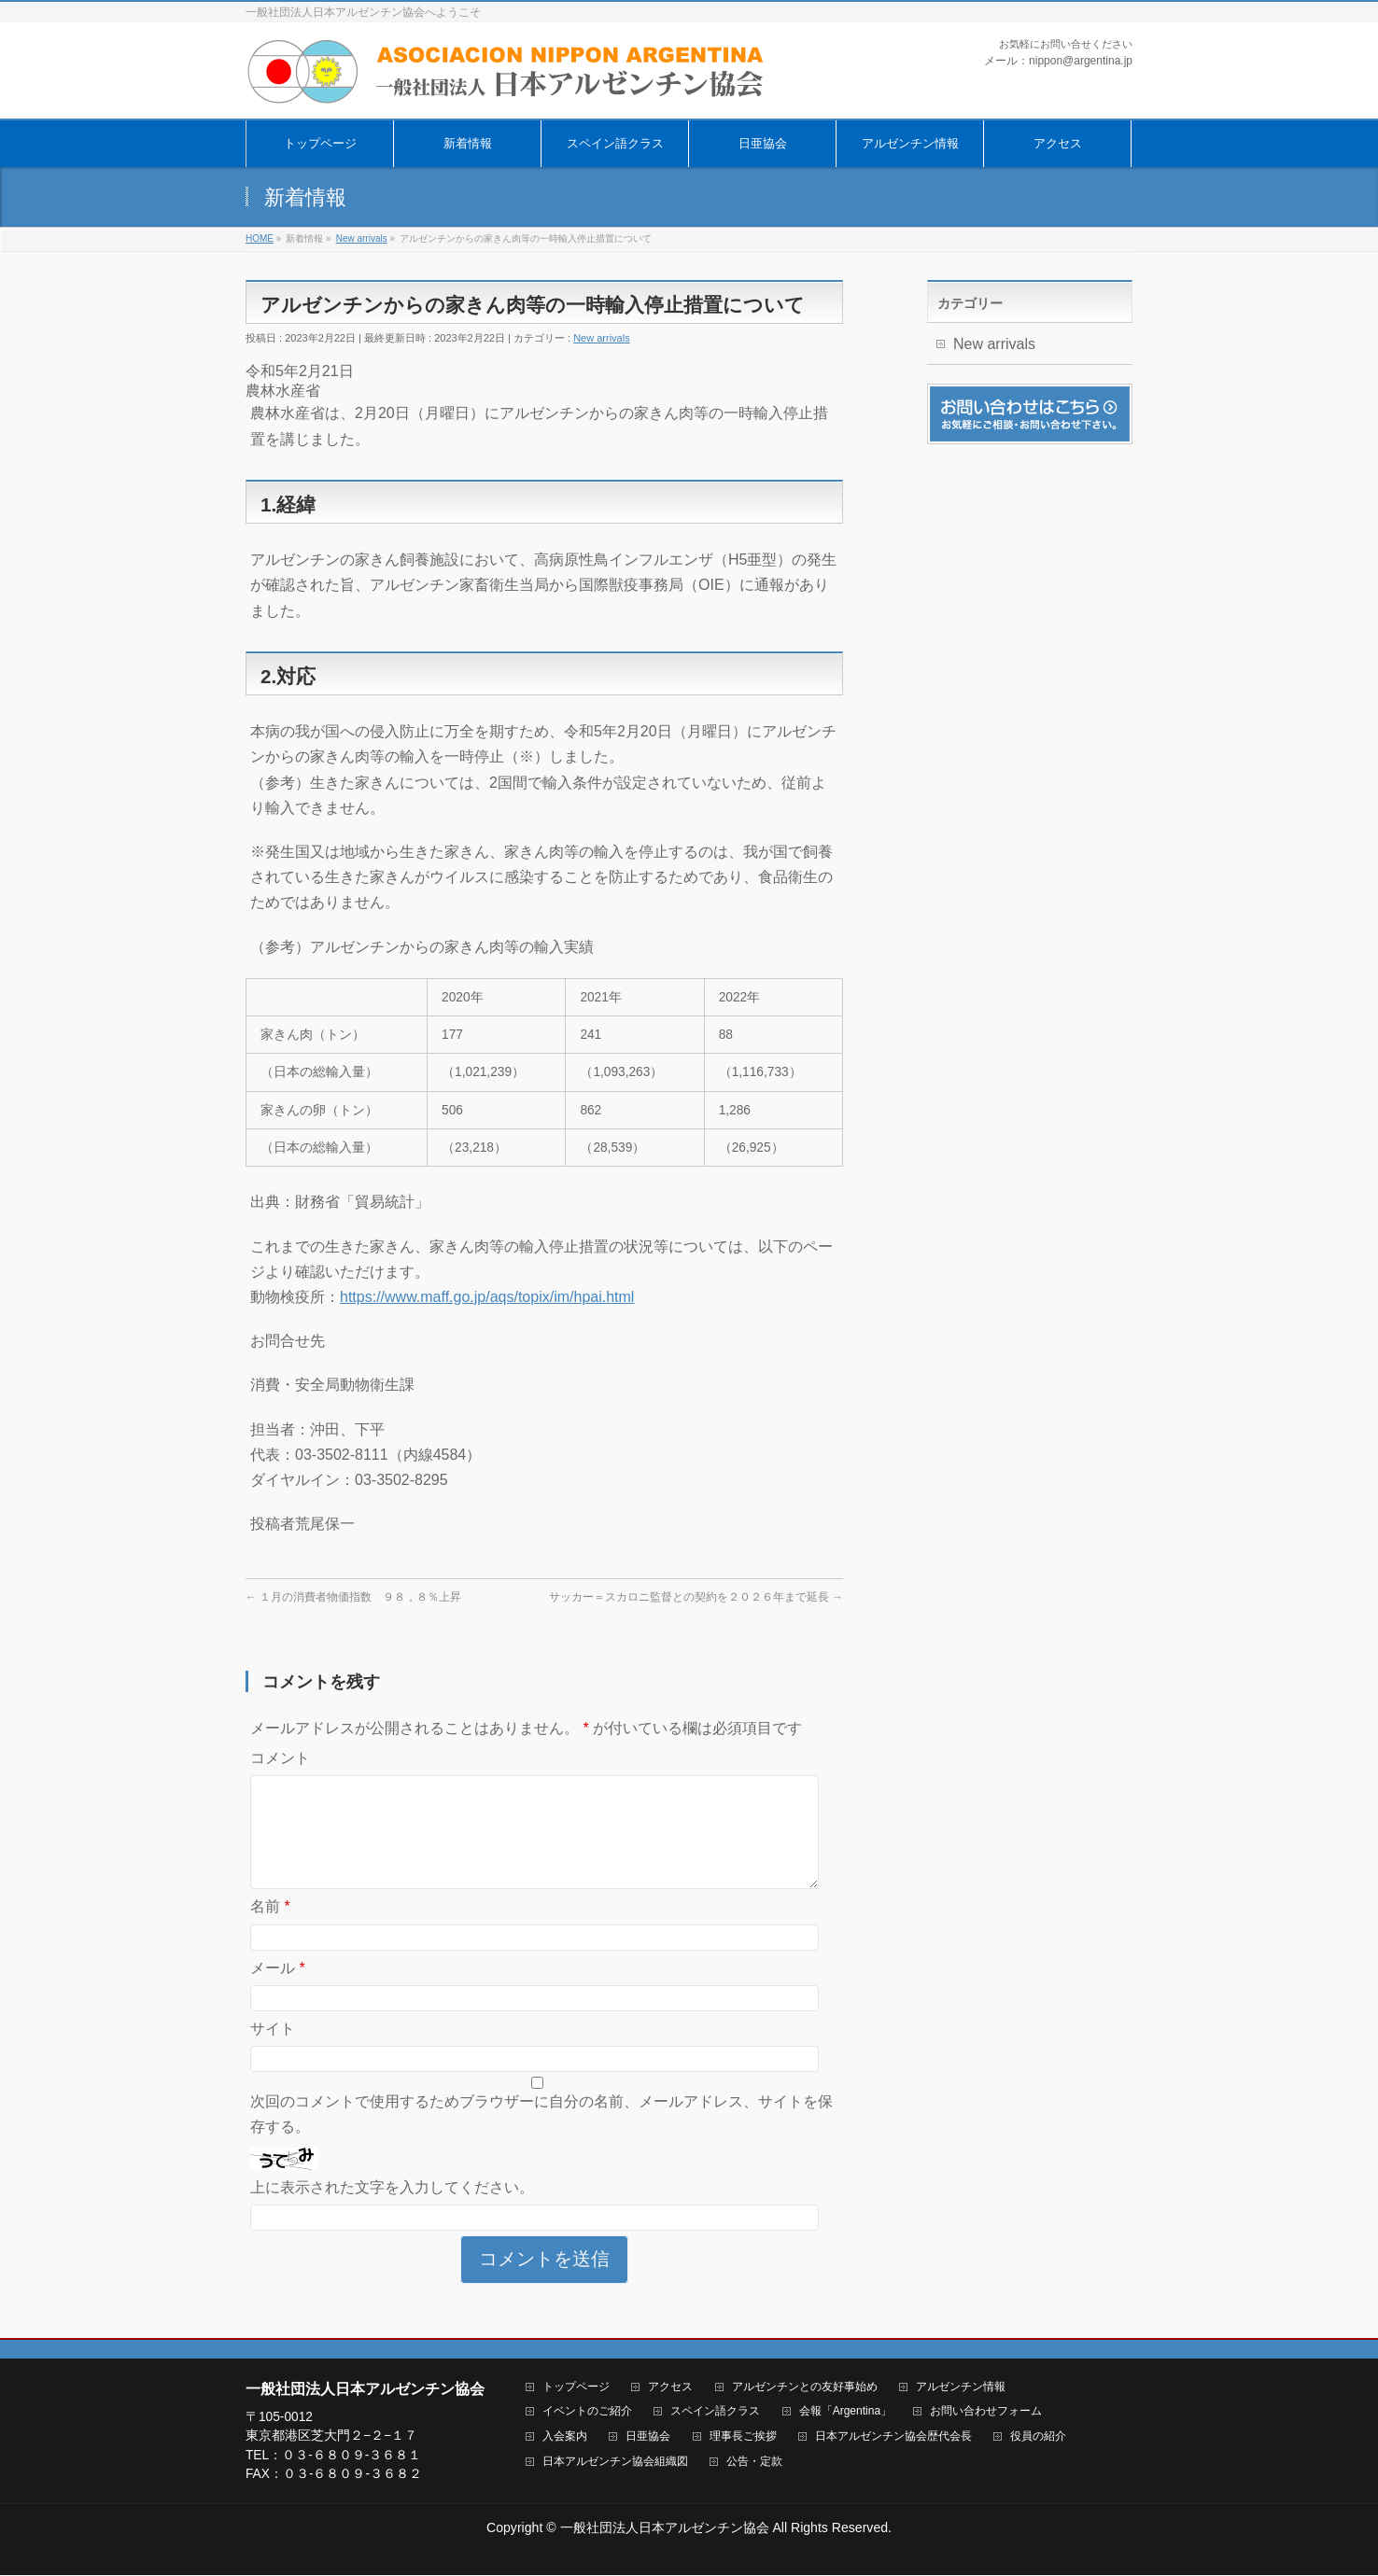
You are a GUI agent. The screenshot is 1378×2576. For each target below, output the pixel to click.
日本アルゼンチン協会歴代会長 (893, 2437)
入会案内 (564, 2437)
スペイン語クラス (715, 2412)
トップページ (576, 2388)
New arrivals (601, 337)
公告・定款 (754, 2463)
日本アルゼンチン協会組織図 (615, 2463)
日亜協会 (648, 2437)
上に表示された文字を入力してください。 (392, 2210)
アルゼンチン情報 (960, 2388)
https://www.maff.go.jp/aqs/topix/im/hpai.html (487, 1297)
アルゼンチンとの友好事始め (805, 2388)
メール (277, 1990)
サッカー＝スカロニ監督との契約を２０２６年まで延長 (696, 1596)
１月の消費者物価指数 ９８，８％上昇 (353, 1596)
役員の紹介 (1038, 2437)
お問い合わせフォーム (986, 2412)
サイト (272, 2051)
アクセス (670, 2388)
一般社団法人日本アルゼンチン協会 (664, 2528)
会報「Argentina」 (845, 2412)
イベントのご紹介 (587, 2412)
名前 (270, 1929)
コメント (280, 1758)
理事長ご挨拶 (743, 2437)
